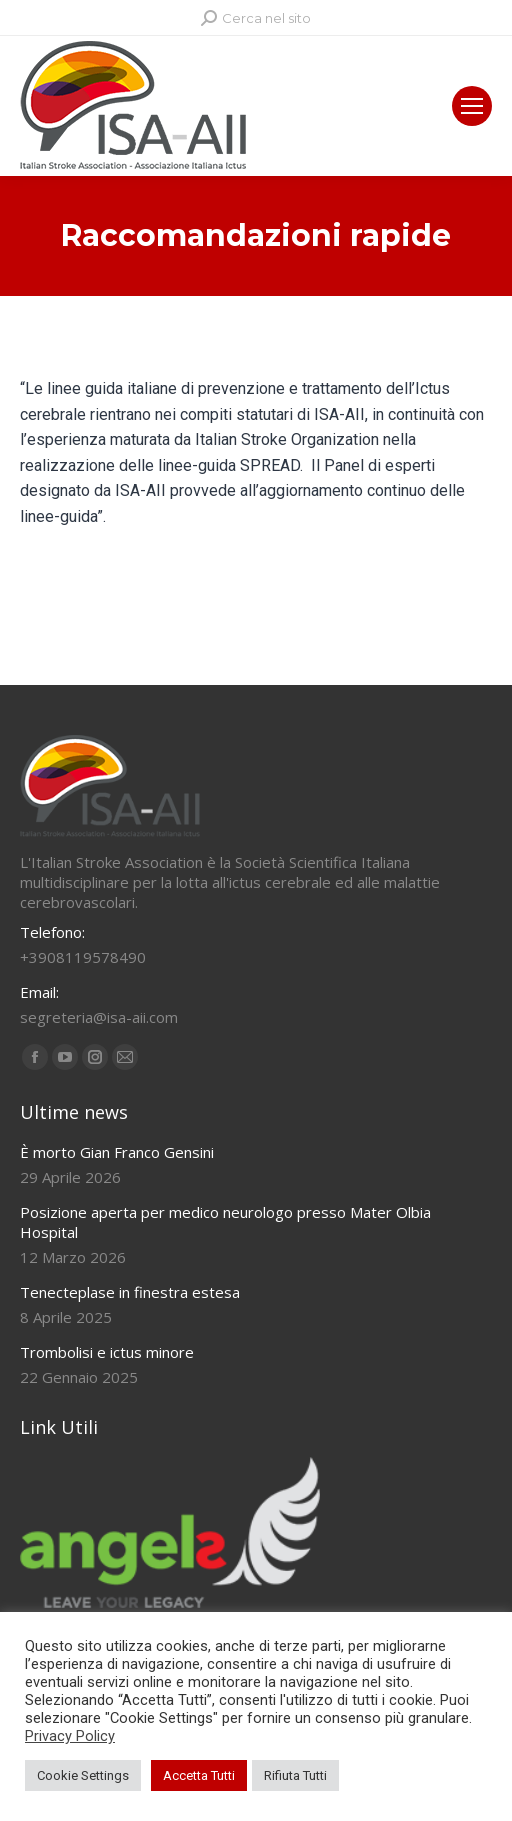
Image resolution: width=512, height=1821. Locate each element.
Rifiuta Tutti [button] (295, 1775)
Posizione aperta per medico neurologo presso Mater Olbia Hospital (225, 1222)
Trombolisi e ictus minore (107, 1352)
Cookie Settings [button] (83, 1775)
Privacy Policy (70, 1736)
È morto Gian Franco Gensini (117, 1152)
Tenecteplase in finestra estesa (130, 1292)
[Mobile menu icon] (472, 106)
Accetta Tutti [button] (199, 1775)
